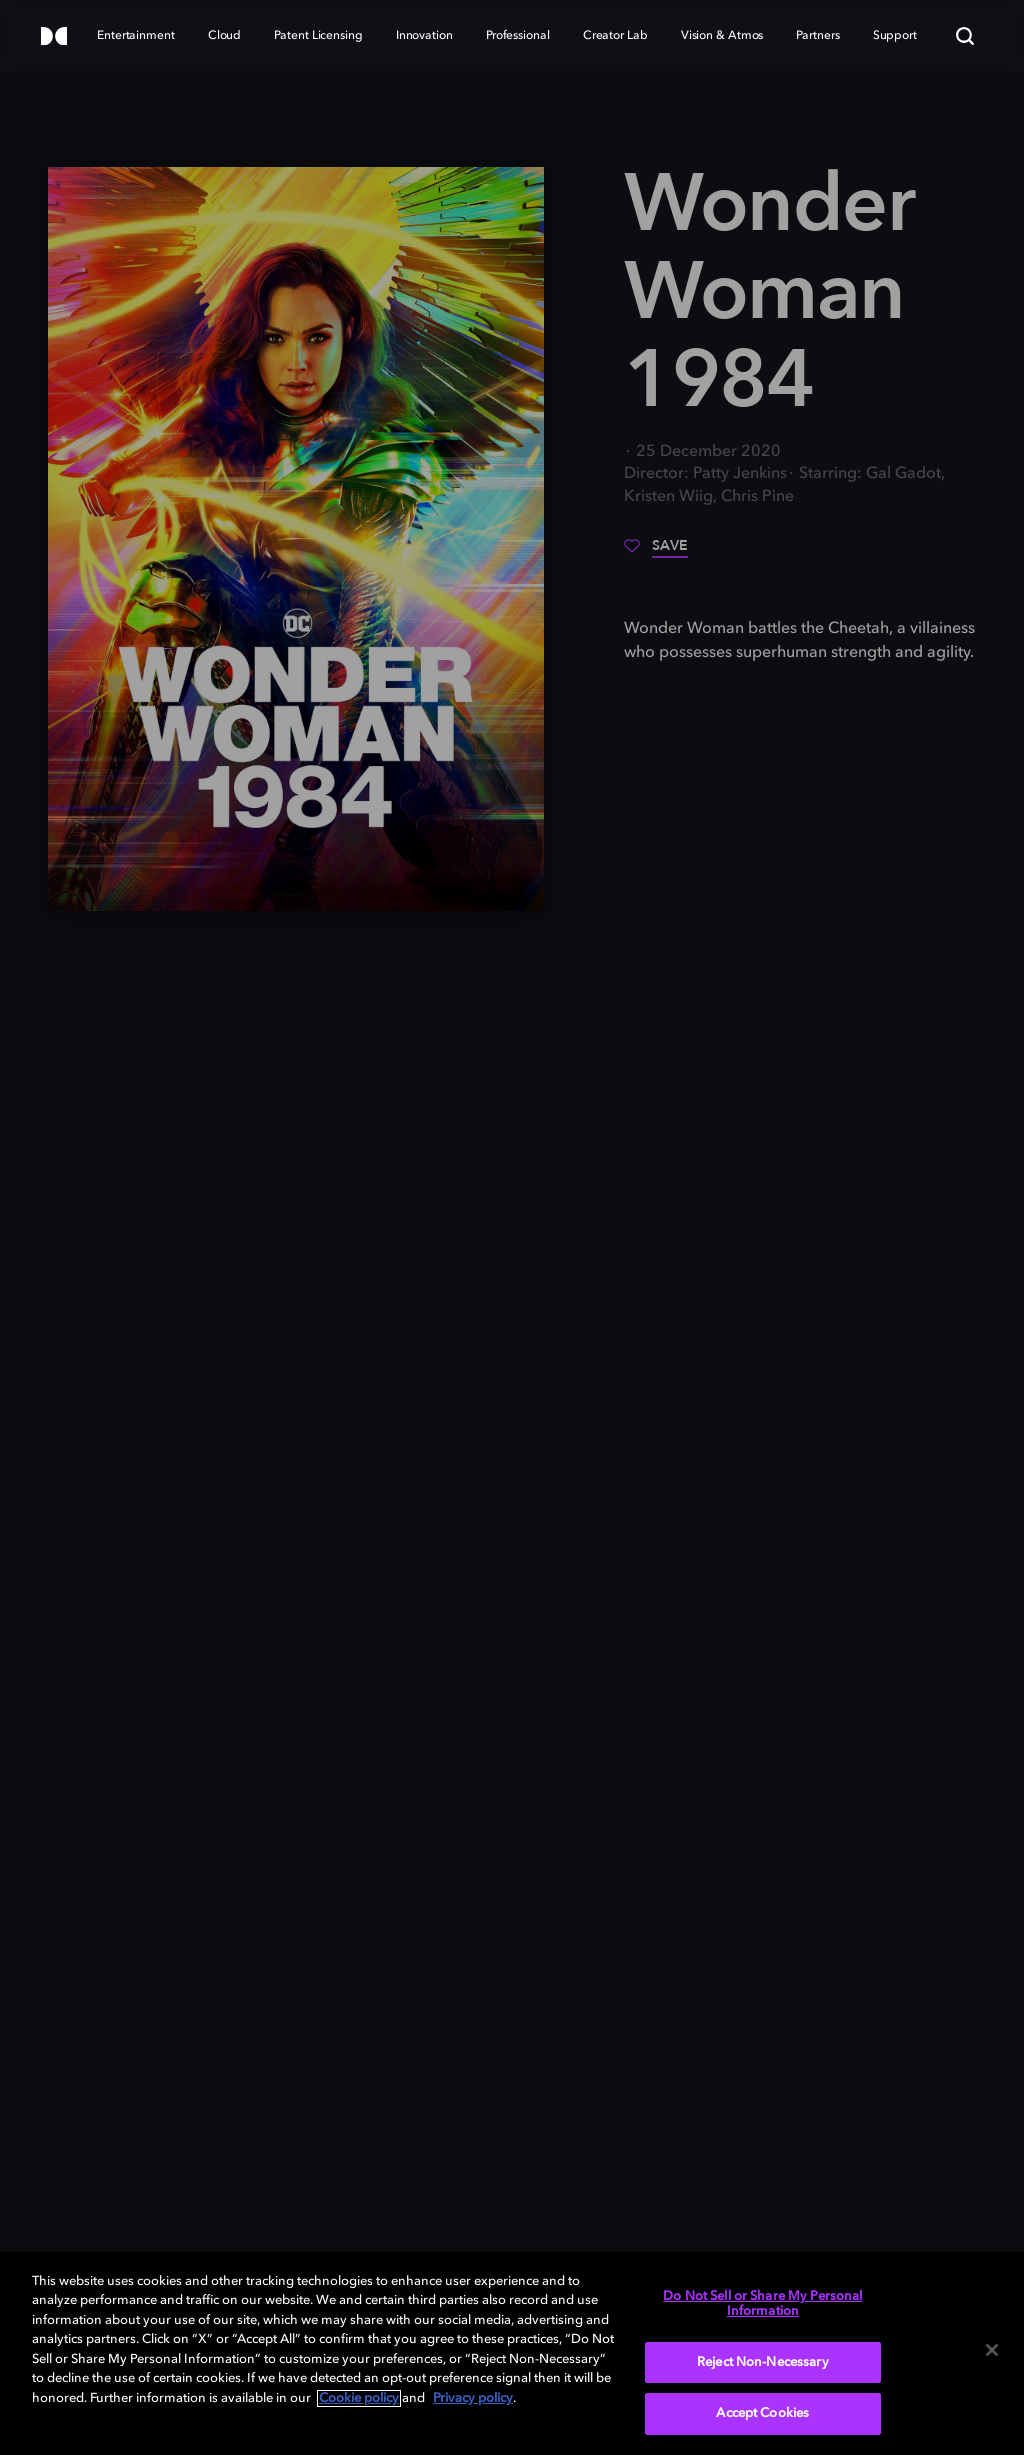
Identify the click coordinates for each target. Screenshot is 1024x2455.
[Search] (965, 36)
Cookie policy (359, 2398)
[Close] (992, 2350)
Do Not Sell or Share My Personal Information (762, 2304)
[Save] (656, 553)
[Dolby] (54, 37)
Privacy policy (473, 2398)
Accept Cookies (762, 2413)
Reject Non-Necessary (763, 2362)
